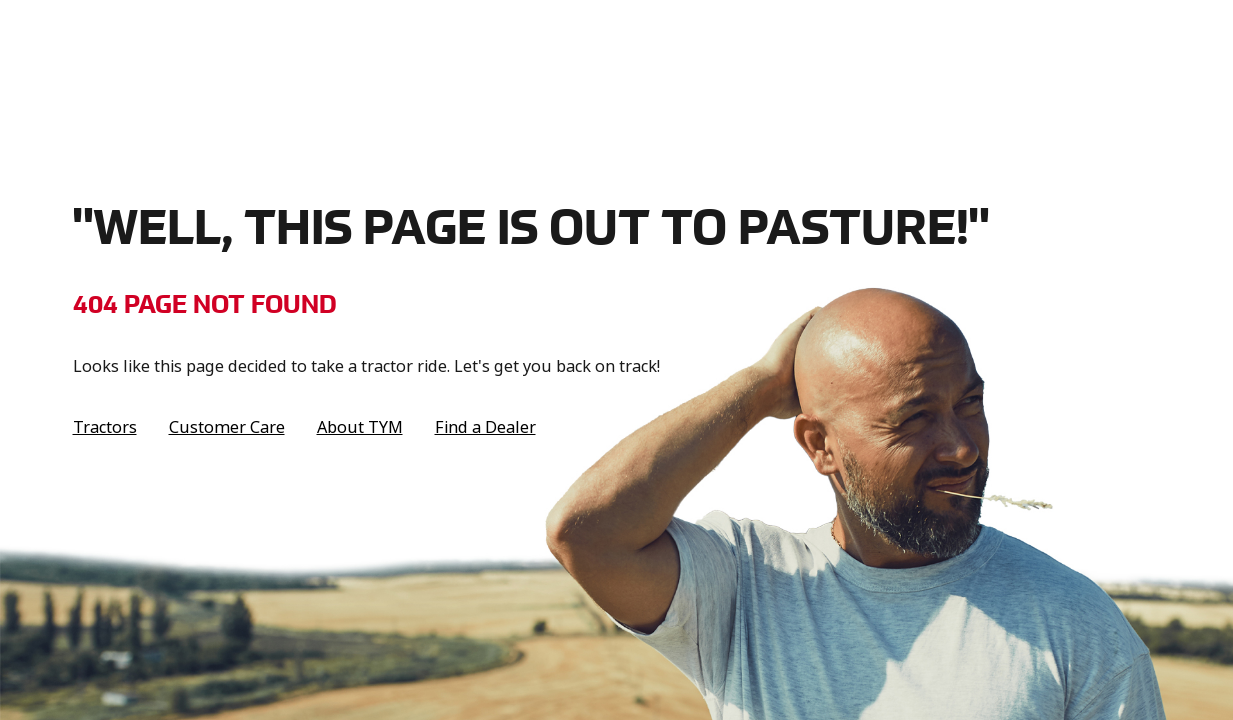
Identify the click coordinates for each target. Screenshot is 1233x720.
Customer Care (227, 427)
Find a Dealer (485, 427)
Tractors (105, 427)
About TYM (360, 427)
